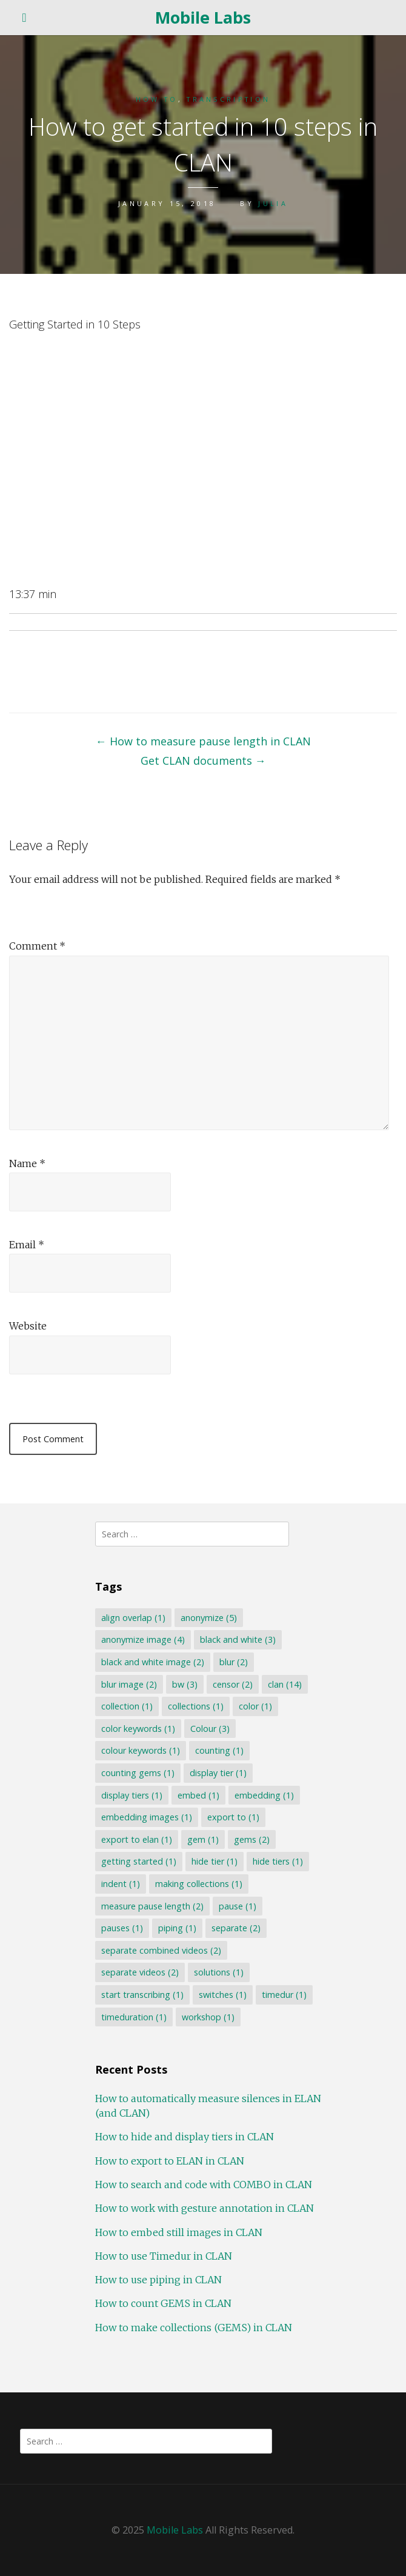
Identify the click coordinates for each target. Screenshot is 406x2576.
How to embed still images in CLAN (178, 2232)
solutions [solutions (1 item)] (219, 1972)
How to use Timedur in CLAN (163, 2256)
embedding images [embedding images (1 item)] (146, 1817)
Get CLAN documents (203, 760)
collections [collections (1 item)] (196, 1706)
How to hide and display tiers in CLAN (184, 2137)
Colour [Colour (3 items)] (210, 1728)
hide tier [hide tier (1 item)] (214, 1861)
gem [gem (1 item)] (203, 1839)
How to (157, 99)
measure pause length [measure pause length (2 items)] (152, 1906)
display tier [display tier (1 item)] (218, 1773)
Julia (273, 203)
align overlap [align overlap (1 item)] (133, 1617)
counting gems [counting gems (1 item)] (138, 1773)
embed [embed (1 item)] (198, 1795)
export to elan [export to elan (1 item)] (136, 1839)
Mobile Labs (203, 17)
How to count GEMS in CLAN (163, 2303)
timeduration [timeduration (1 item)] (134, 2017)
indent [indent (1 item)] (120, 1883)
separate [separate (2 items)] (236, 1928)
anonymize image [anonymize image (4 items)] (143, 1639)
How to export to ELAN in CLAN (169, 2161)
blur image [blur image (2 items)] (129, 1684)
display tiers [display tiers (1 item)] (131, 1795)
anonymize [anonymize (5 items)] (209, 1617)
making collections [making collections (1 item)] (198, 1883)
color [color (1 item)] (255, 1706)
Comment (37, 946)
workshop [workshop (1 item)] (208, 2017)
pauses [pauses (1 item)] (122, 1928)
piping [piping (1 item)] (177, 1928)
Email (26, 1245)
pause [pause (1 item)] (237, 1906)
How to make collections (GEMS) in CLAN (193, 2327)
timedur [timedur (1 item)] (284, 1994)
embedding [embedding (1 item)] (264, 1795)
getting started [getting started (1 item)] (138, 1861)
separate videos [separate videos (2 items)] (140, 1972)
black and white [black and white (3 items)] (238, 1639)
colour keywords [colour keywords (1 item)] (140, 1750)
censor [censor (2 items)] (233, 1684)
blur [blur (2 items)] (233, 1662)
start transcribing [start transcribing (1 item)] (142, 1994)
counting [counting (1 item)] (219, 1750)
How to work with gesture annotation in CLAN (204, 2208)
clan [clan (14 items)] (285, 1684)
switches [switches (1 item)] (223, 1994)
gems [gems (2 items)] (252, 1839)
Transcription (228, 99)
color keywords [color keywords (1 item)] (138, 1728)
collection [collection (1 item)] (127, 1706)
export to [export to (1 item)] (233, 1817)
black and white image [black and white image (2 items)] (152, 1662)
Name (27, 1163)
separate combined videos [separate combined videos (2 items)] (161, 1950)
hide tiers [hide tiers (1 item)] (278, 1861)
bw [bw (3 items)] (185, 1684)
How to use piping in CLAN (158, 2280)
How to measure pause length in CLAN (203, 741)
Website (28, 1326)
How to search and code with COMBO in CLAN (203, 2184)
